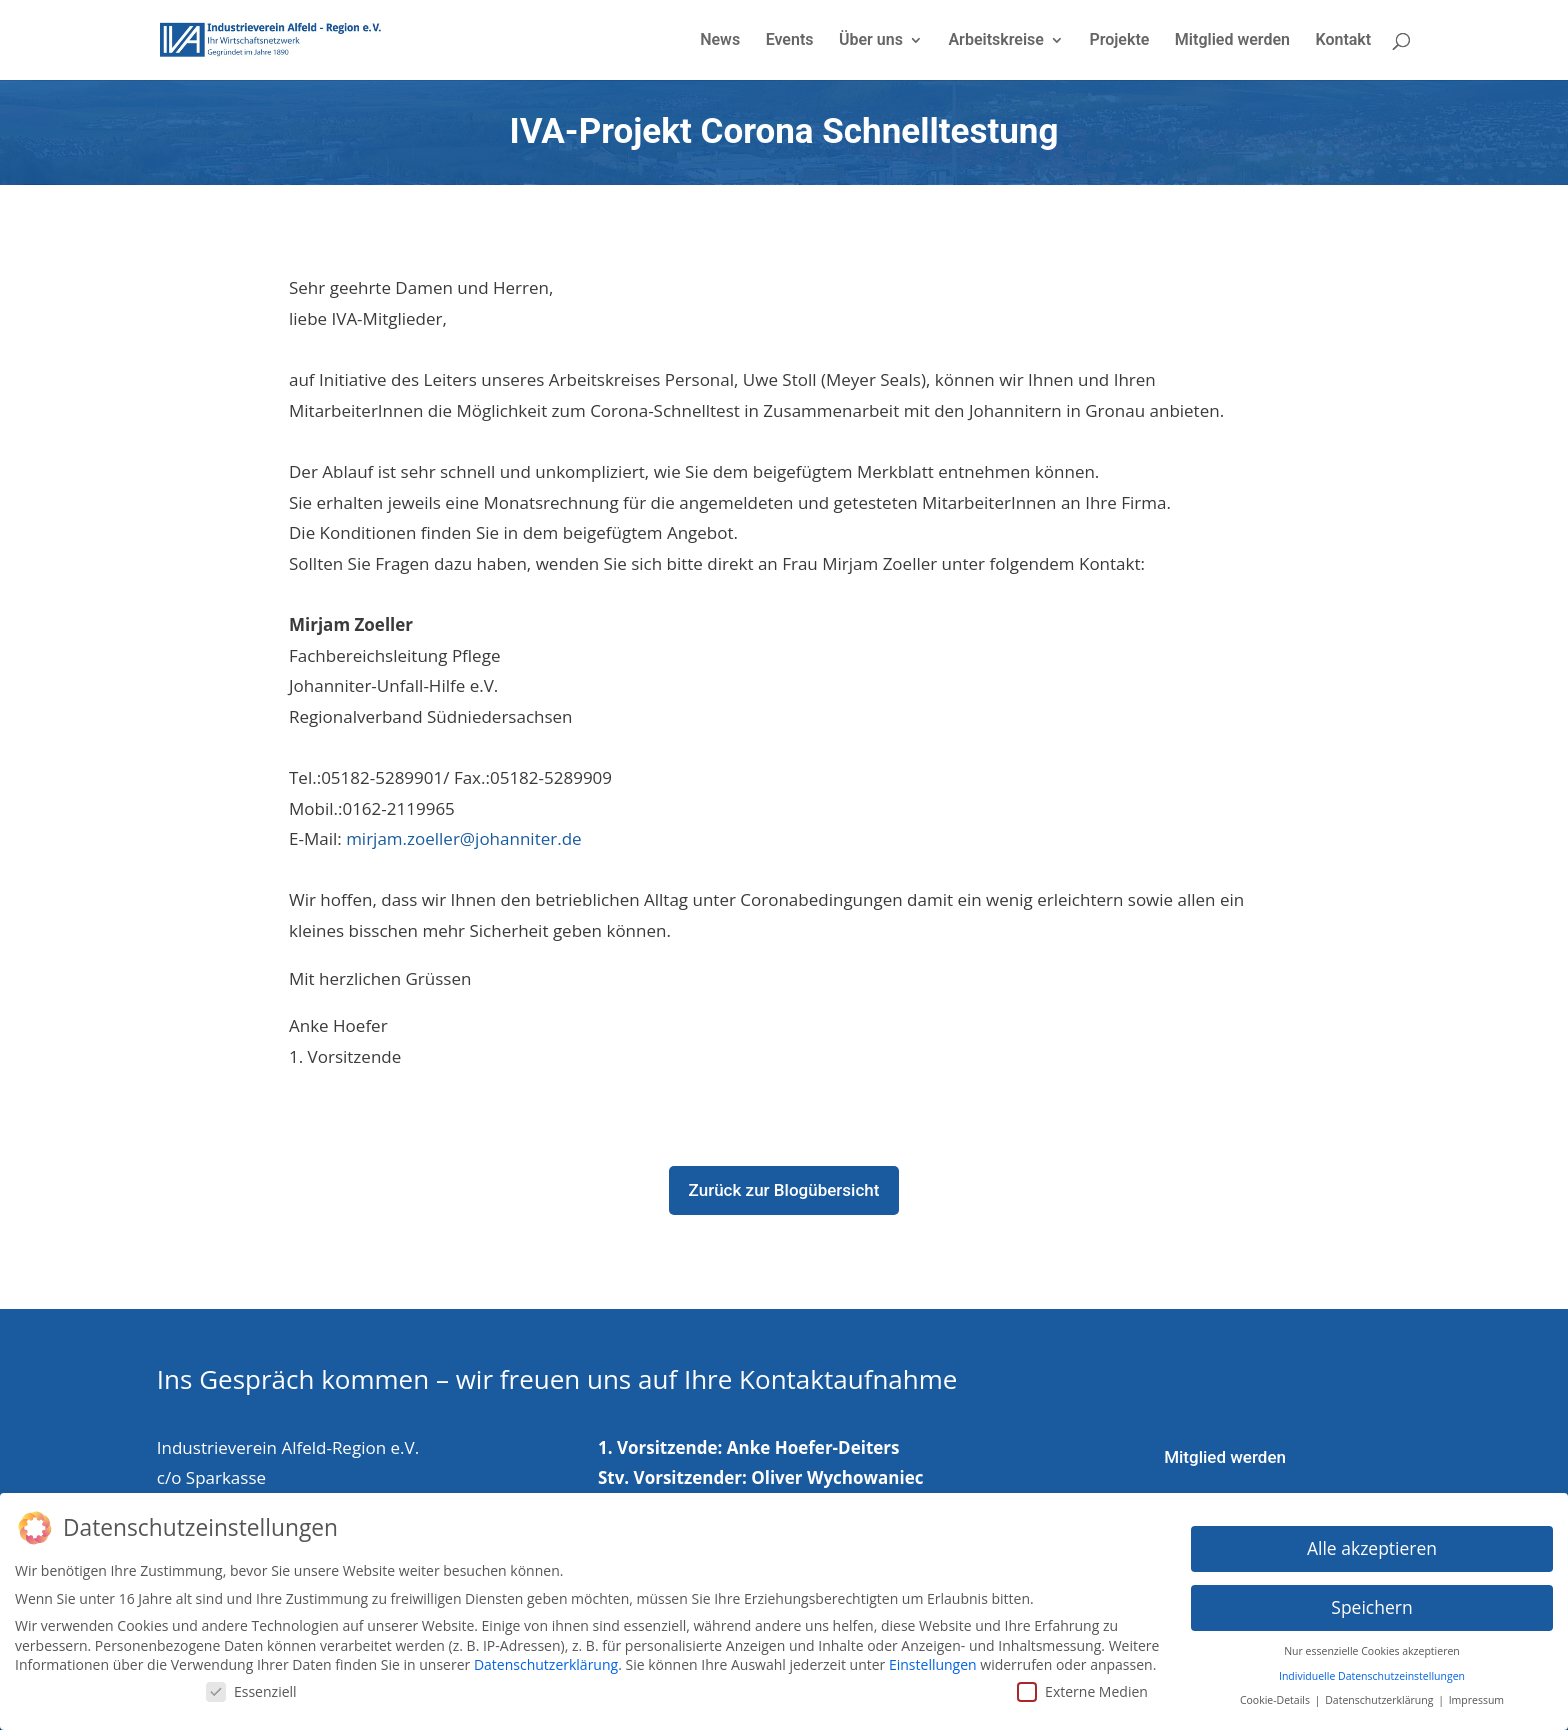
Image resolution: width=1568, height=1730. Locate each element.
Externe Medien (1082, 1686)
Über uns (871, 41)
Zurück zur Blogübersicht (784, 1190)
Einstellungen (933, 1659)
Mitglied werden (1232, 41)
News (720, 41)
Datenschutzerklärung (546, 1659)
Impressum (1476, 1695)
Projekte (1119, 41)
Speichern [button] (1371, 1603)
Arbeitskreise (995, 41)
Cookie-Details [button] (1276, 1695)
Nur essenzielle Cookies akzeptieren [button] (1372, 1646)
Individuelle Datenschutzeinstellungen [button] (1372, 1671)
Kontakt (1343, 41)
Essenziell (251, 1686)
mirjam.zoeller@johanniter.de (463, 838)
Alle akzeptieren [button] (1372, 1544)
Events (790, 41)
